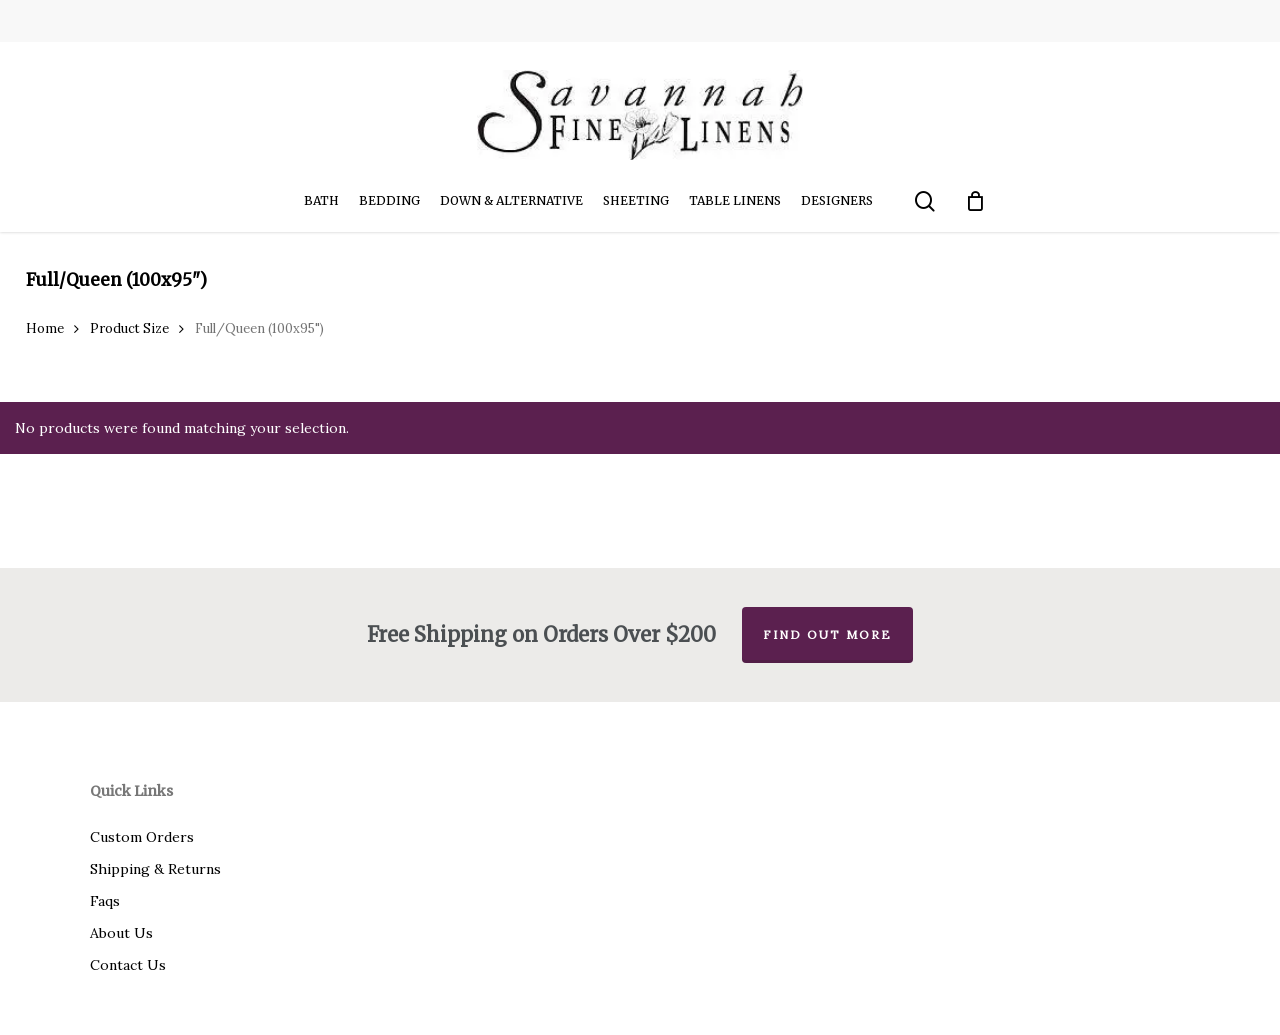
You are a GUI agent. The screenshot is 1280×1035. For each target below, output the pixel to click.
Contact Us (128, 965)
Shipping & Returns (155, 869)
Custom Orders (142, 837)
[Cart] (976, 201)
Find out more (827, 634)
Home (45, 328)
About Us (121, 933)
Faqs (105, 901)
